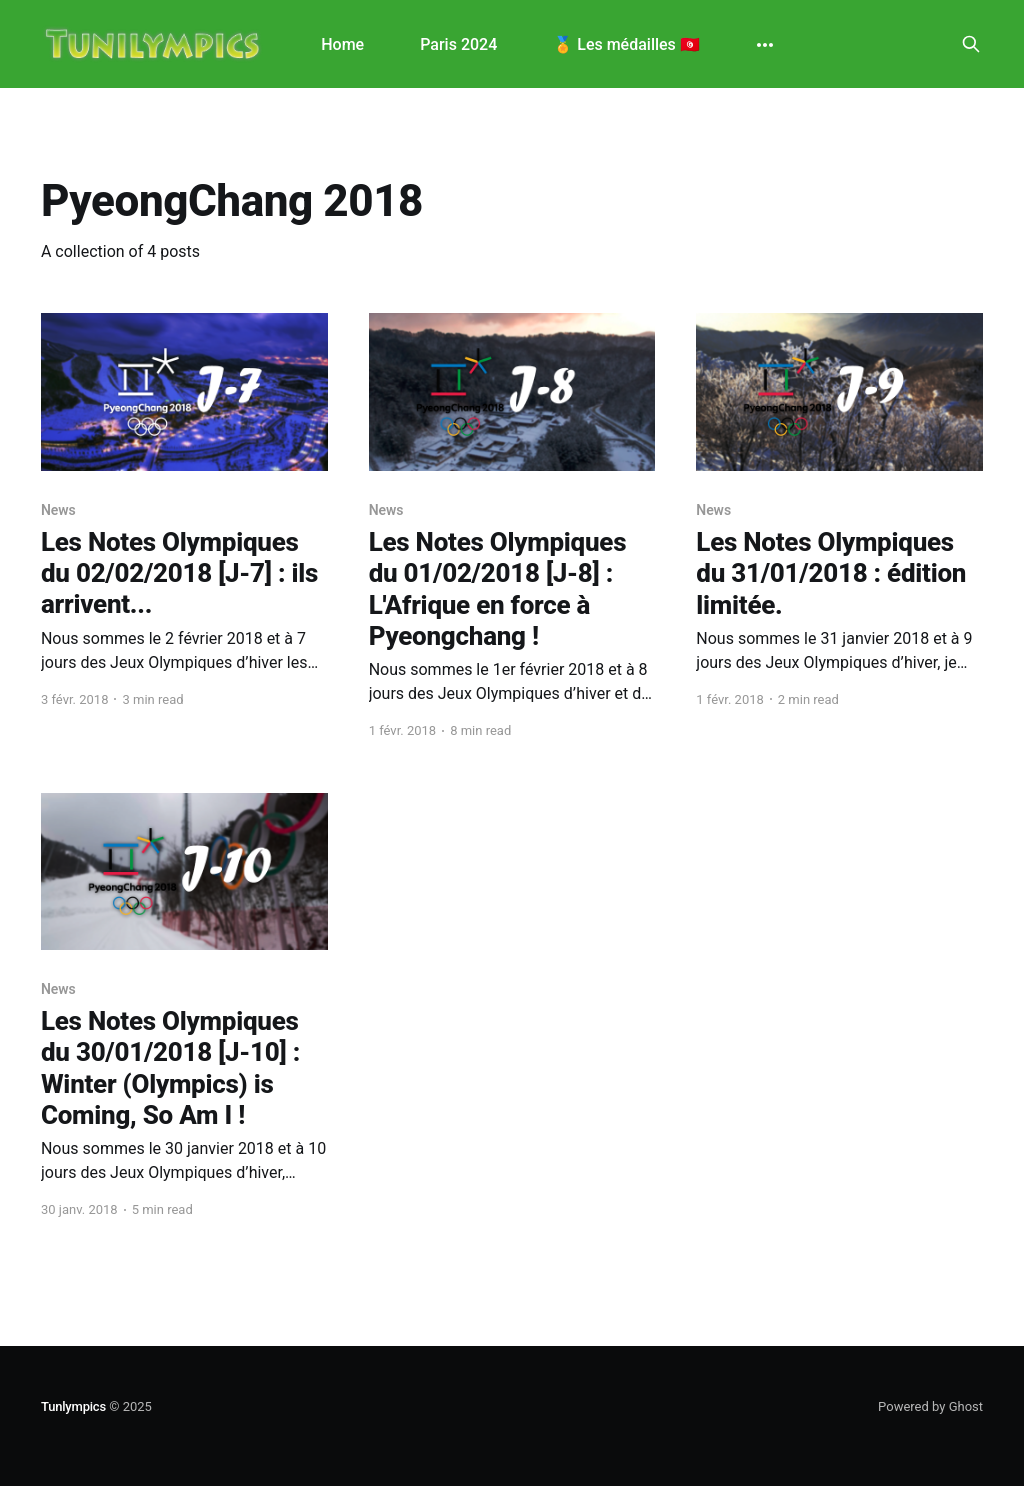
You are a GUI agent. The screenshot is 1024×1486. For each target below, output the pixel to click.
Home (342, 44)
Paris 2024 (458, 44)
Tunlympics (73, 1406)
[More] (765, 45)
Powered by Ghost (930, 1406)
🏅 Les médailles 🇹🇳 (626, 44)
